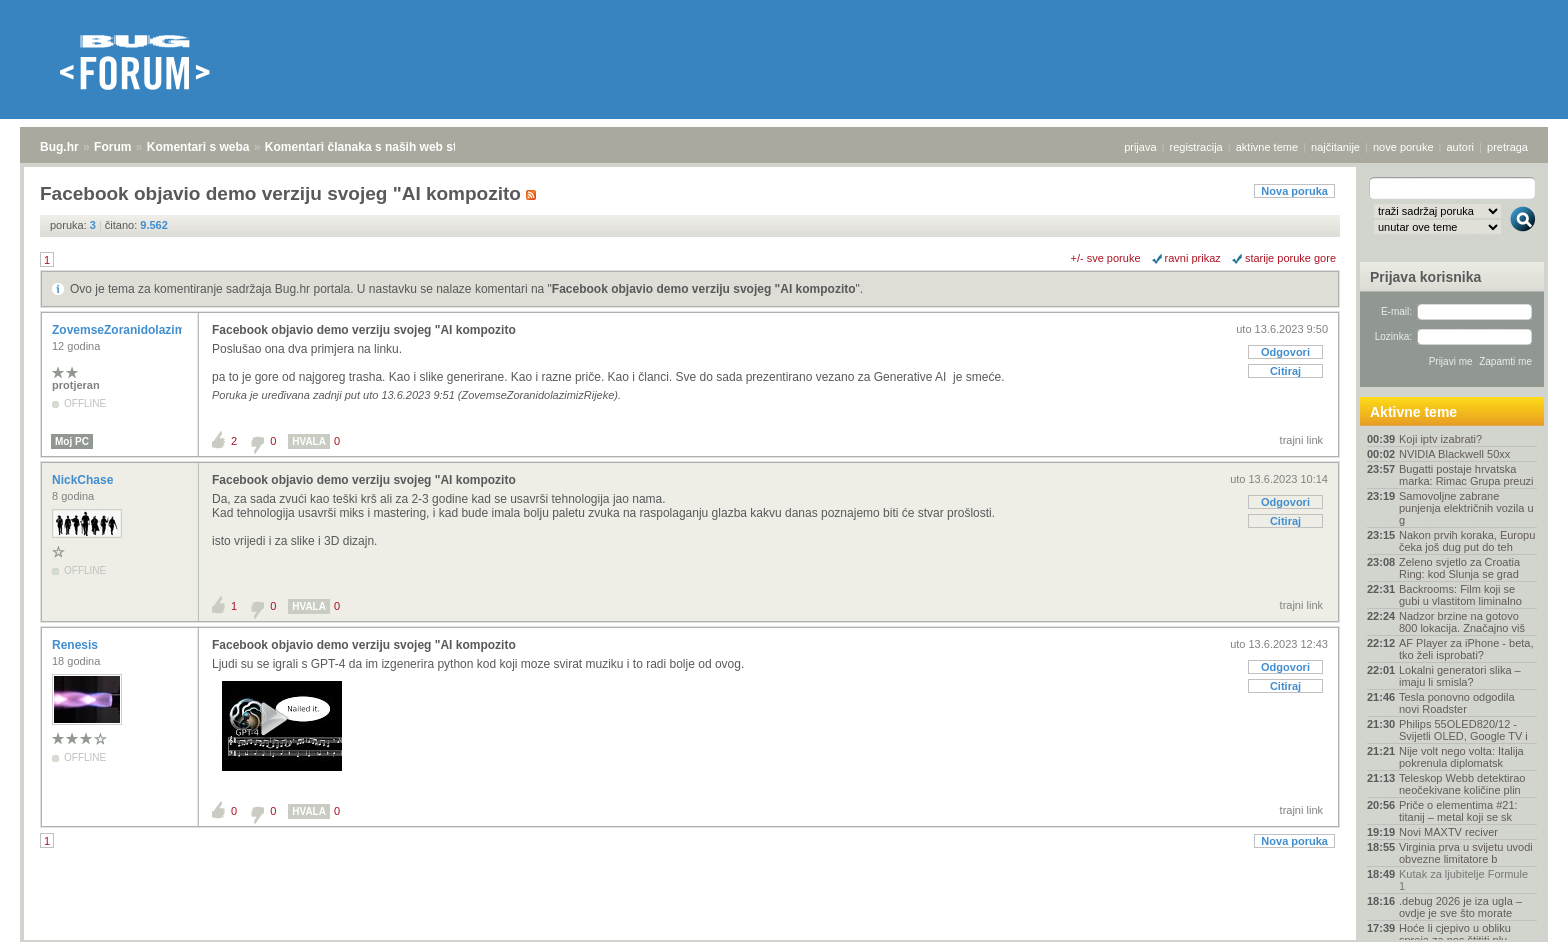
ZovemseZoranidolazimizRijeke (142, 330)
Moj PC (72, 441)
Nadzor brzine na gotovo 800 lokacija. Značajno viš (1462, 622)
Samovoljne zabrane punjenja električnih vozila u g (1466, 508)
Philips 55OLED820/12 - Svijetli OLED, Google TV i (1463, 730)
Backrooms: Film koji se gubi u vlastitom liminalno (1460, 595)
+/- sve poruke (1106, 258)
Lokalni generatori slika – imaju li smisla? (1460, 676)
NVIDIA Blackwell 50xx (1454, 454)
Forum (112, 147)
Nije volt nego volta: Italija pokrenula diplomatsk (1461, 757)
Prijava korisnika (1425, 277)
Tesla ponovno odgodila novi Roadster (1457, 703)
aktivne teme (1267, 147)
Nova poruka (1294, 191)
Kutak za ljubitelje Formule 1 (1463, 880)
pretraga (1507, 147)
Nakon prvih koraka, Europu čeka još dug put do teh (1467, 541)
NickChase (84, 480)
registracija (1196, 147)
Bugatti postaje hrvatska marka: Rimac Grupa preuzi (1466, 475)
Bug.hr (59, 147)
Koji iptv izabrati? (1440, 439)
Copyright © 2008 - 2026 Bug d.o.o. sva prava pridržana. (784, 936)
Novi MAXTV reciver (1448, 832)
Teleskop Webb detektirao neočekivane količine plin (1462, 784)
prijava (1140, 147)
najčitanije (1335, 147)
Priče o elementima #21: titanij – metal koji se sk (1458, 811)
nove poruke (1403, 147)
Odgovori (1285, 352)
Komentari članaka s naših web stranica (378, 147)
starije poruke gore (1290, 258)
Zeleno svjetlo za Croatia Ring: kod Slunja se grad (1459, 568)
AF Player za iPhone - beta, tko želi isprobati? (1466, 649)
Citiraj (1285, 371)
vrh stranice (1513, 913)
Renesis (76, 645)
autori (1461, 147)
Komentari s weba (198, 147)
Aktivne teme (1413, 412)
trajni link (1301, 440)
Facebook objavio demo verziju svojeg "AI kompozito (704, 289)
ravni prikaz (1193, 258)
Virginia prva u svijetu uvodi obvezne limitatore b (1466, 853)
